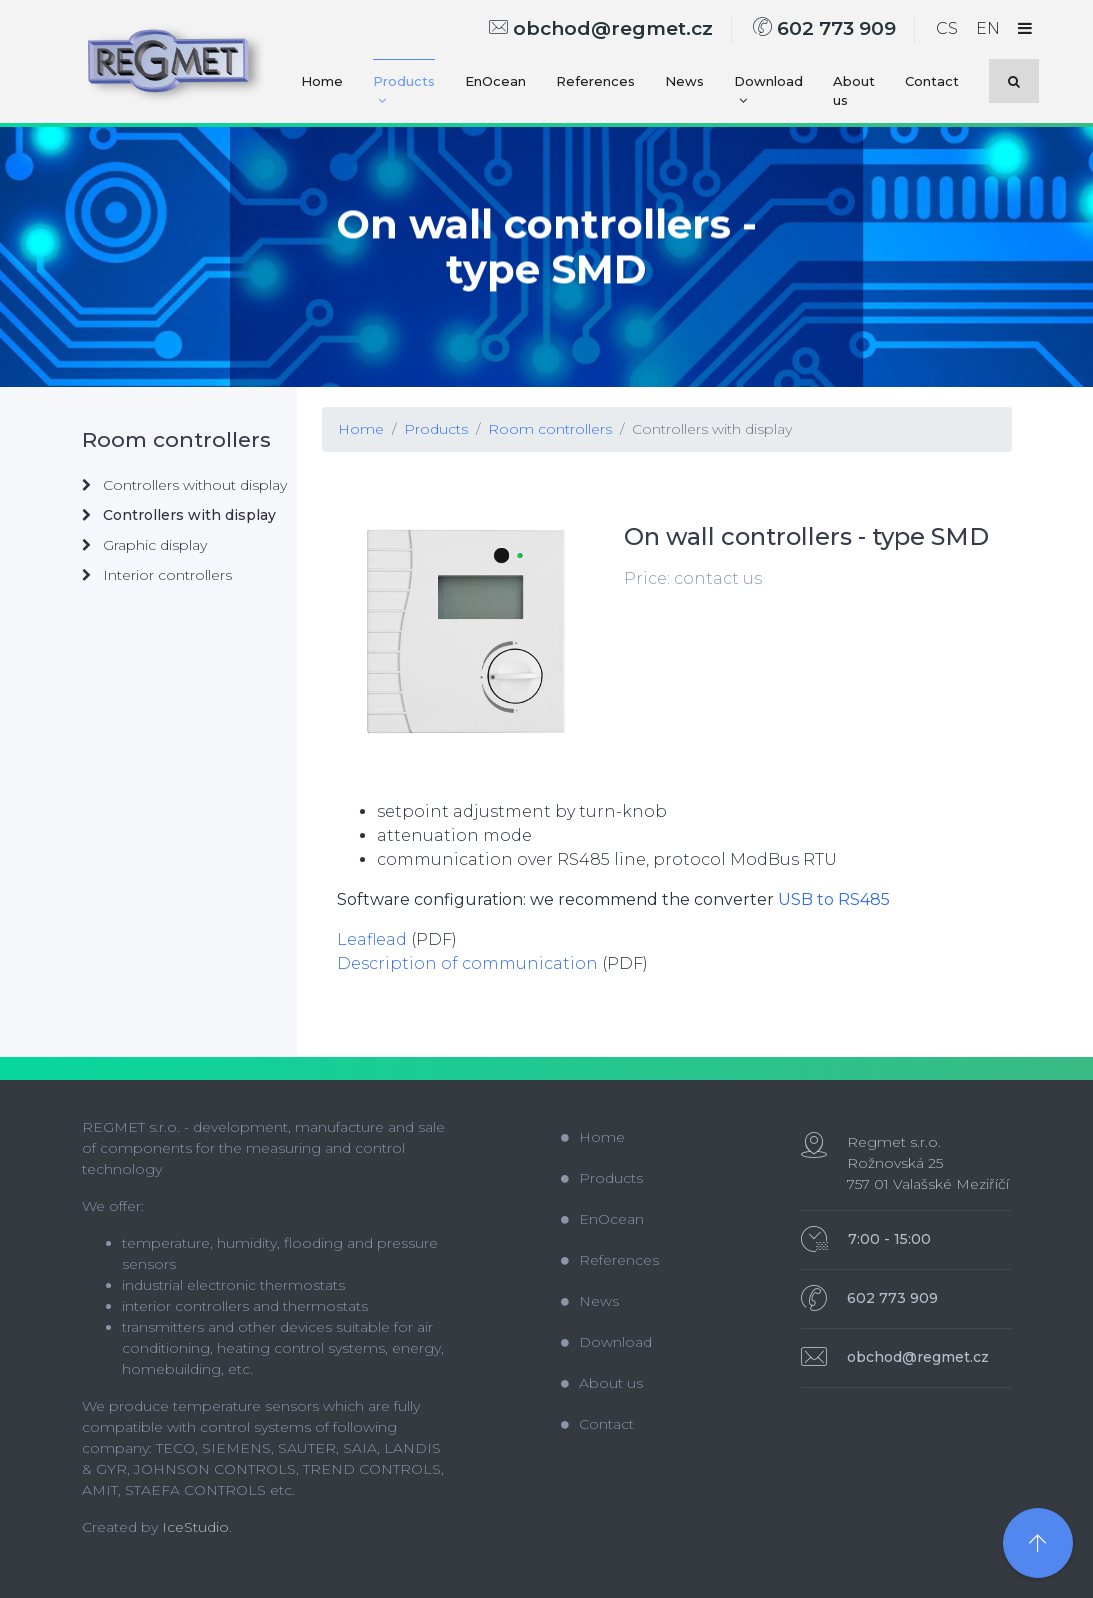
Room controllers (550, 429)
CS (947, 28)
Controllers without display (184, 485)
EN (988, 28)
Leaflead (372, 939)
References (595, 81)
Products (404, 90)
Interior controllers (157, 575)
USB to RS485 (834, 899)
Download (768, 90)
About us (854, 91)
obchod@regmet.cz (601, 28)
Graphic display (144, 545)
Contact (932, 81)
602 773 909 (824, 28)
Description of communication (467, 963)
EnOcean (495, 81)
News (684, 81)
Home (322, 81)
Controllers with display (712, 429)
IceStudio (195, 1527)
